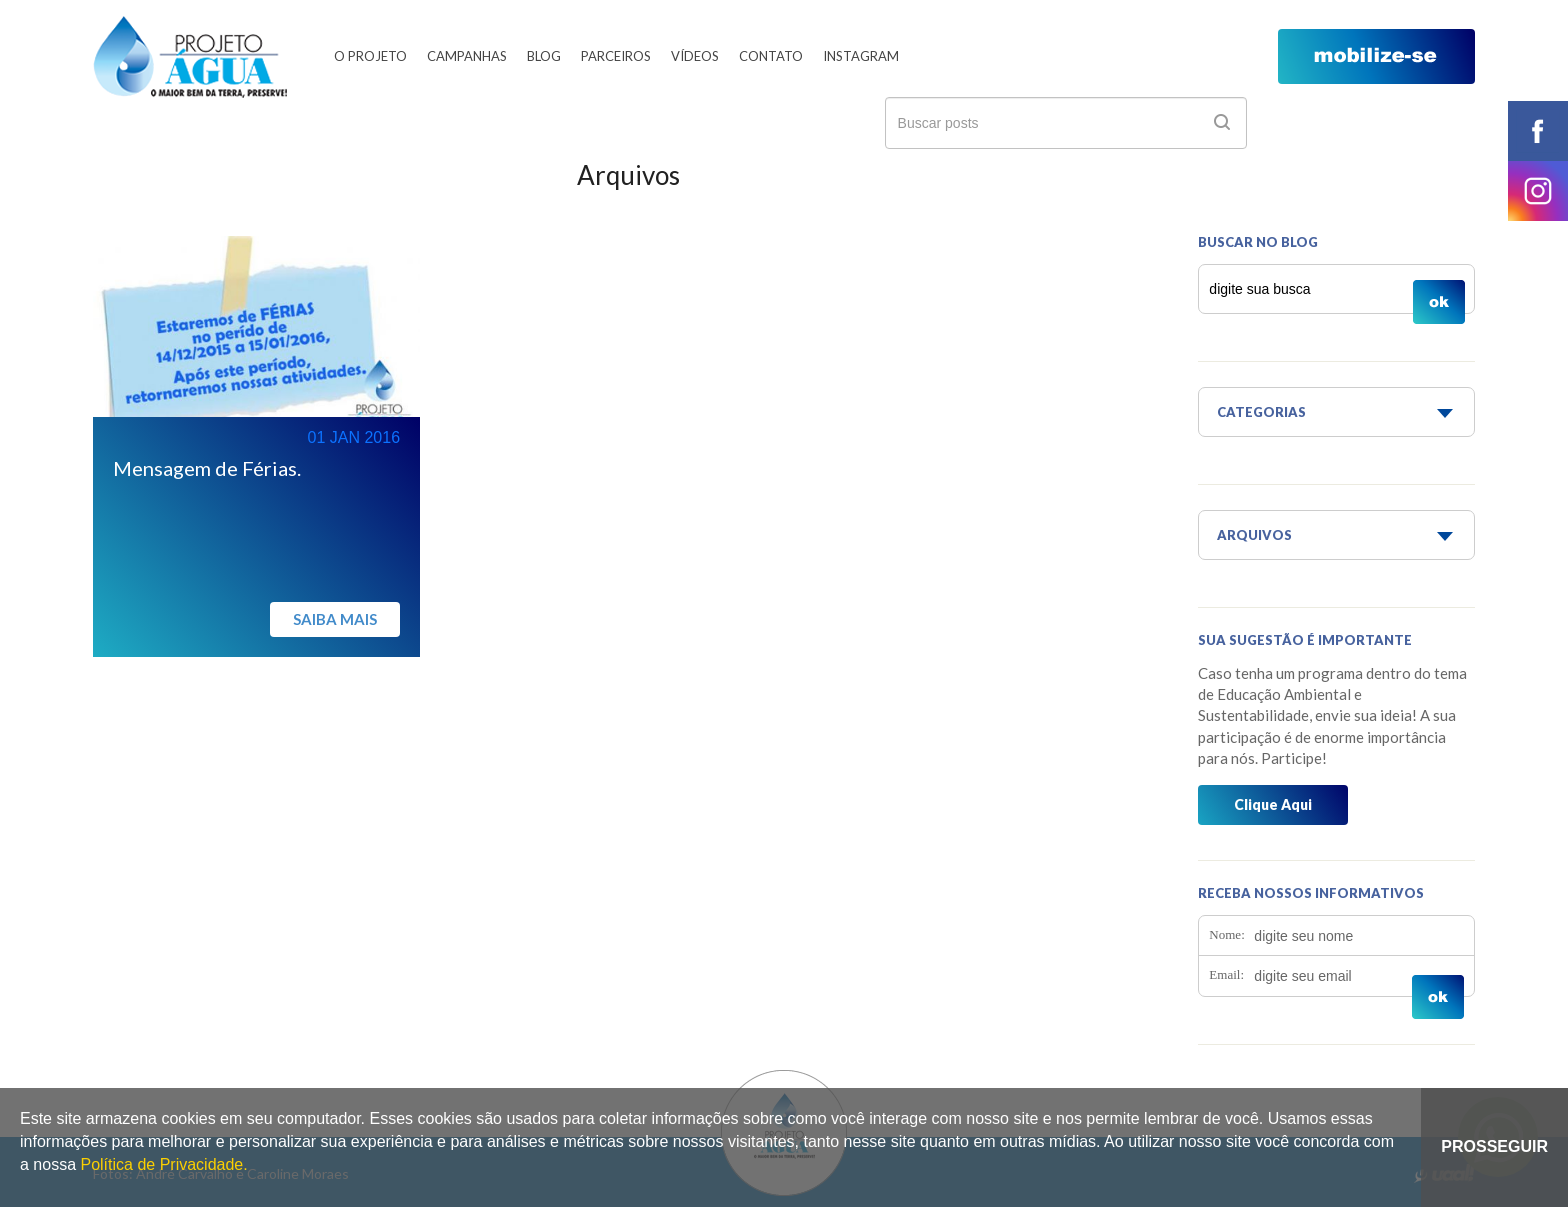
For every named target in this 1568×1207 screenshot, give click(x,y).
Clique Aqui (1273, 804)
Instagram (861, 56)
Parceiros (616, 56)
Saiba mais (335, 619)
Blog (544, 56)
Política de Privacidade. (163, 1164)
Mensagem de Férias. (207, 468)
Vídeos (695, 56)
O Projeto (370, 56)
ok (1222, 122)
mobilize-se (1376, 56)
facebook (1538, 131)
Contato (771, 56)
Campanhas (467, 56)
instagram (1538, 191)
